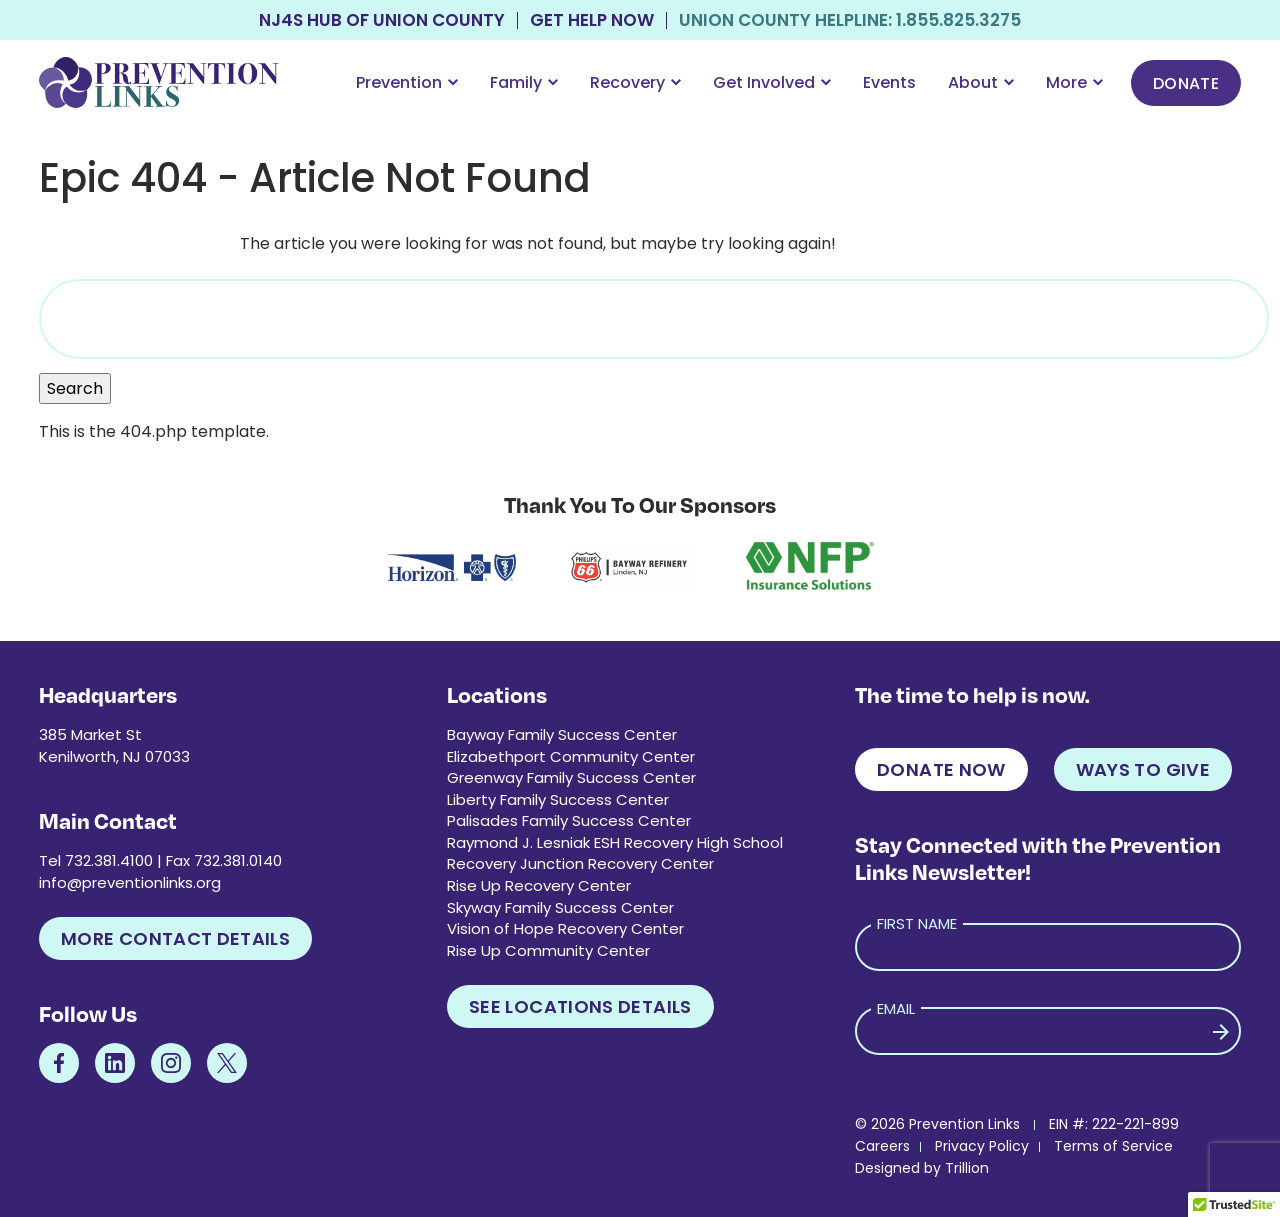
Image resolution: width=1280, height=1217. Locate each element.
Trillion (967, 1168)
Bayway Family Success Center (562, 734)
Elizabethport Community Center (571, 756)
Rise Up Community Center (548, 950)
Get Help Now (592, 20)
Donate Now (941, 769)
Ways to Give (1143, 769)
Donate (1186, 83)
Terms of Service (1113, 1146)
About (981, 82)
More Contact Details (175, 938)
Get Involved (772, 82)
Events (889, 82)
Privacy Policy (982, 1146)
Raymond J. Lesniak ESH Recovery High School (615, 842)
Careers (882, 1146)
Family (524, 82)
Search (75, 388)
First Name (917, 923)
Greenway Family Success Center (571, 777)
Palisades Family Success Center (569, 820)
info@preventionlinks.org (130, 882)
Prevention (407, 82)
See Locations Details (580, 1006)
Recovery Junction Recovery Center (580, 863)
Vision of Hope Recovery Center (565, 928)
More (1074, 82)
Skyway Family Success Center (560, 907)
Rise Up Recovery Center (539, 885)
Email (896, 1008)
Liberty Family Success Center (558, 799)
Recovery (635, 82)
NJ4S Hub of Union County (382, 20)
